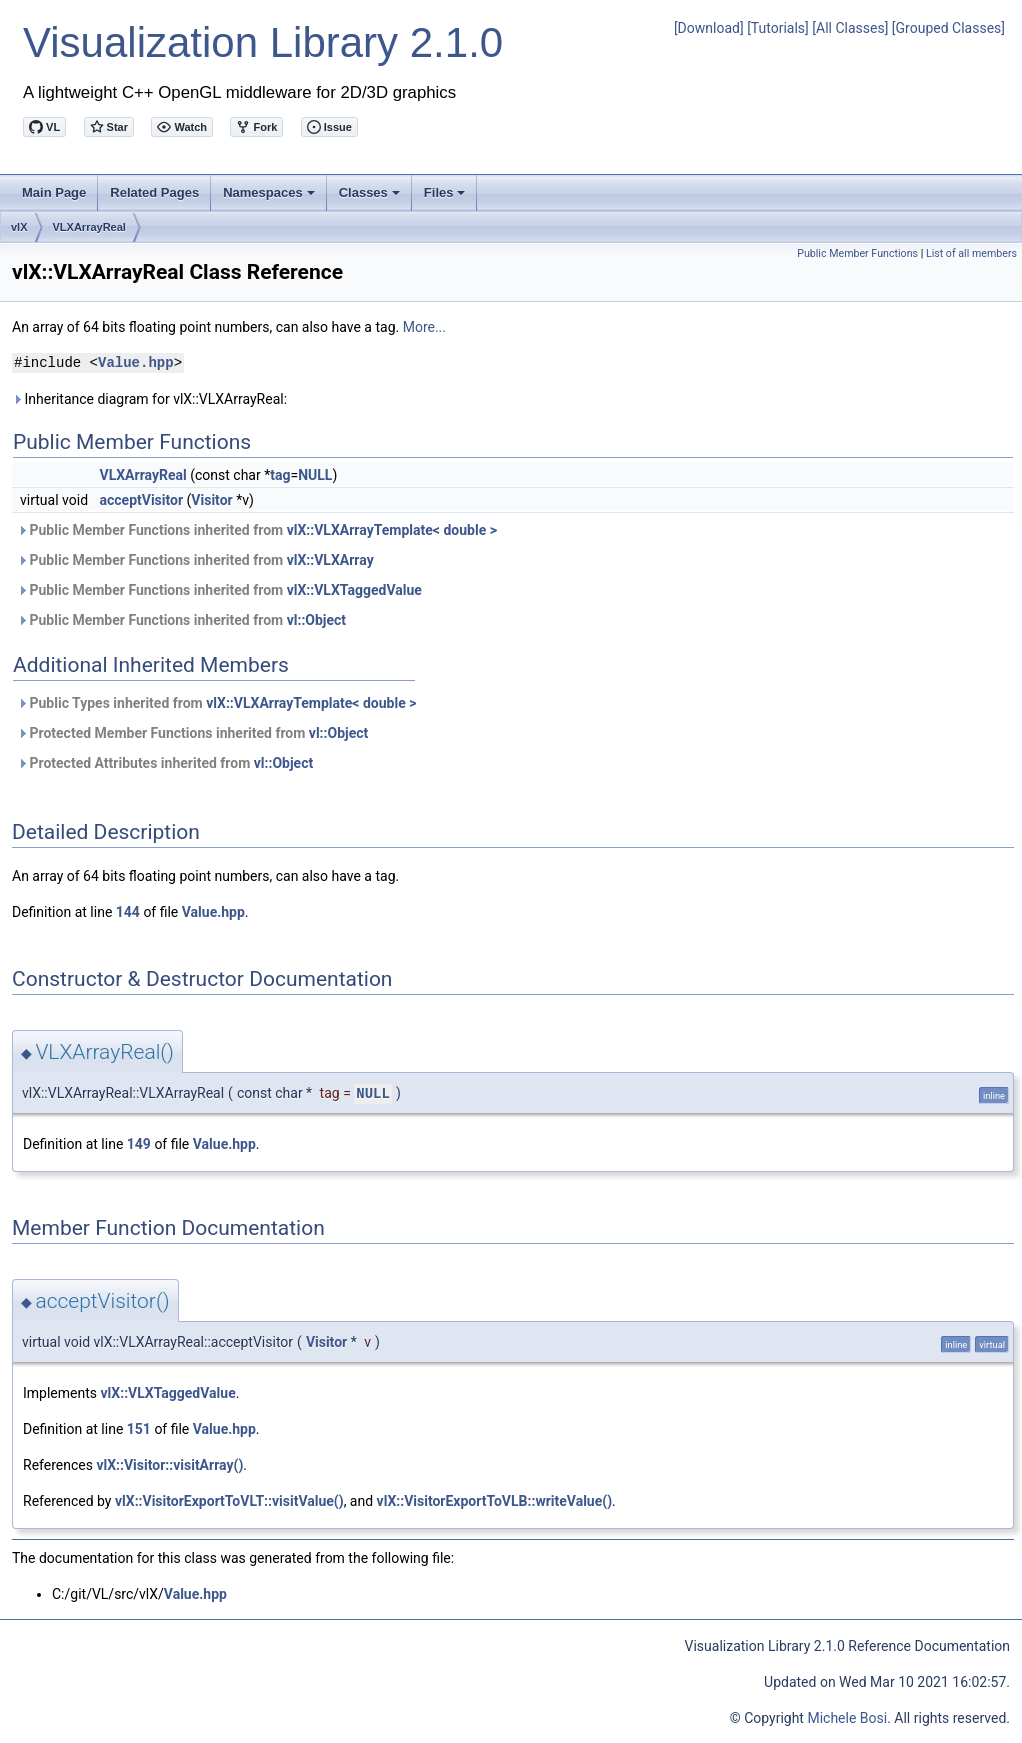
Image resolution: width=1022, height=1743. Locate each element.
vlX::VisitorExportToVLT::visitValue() (229, 1501)
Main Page (54, 192)
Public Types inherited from (216, 703)
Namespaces (270, 198)
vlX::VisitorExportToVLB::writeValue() (494, 1501)
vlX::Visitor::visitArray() (169, 1465)
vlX (19, 227)
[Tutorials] (778, 28)
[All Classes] (850, 28)
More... (424, 327)
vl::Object (316, 620)
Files (446, 198)
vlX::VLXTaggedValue (354, 590)
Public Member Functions (857, 253)
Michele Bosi (847, 1718)
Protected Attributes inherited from (165, 763)
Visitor (211, 500)
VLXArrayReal (89, 227)
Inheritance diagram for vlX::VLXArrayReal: (149, 399)
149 (139, 1144)
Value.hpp (136, 362)
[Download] (709, 28)
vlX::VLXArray (330, 560)
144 (128, 912)
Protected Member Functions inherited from (192, 733)
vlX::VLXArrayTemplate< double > (392, 530)
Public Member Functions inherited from (257, 530)
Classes (371, 198)
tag (280, 475)
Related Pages (154, 192)
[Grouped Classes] (948, 28)
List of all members (971, 253)
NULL (315, 475)
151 (139, 1429)
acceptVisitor (142, 500)
